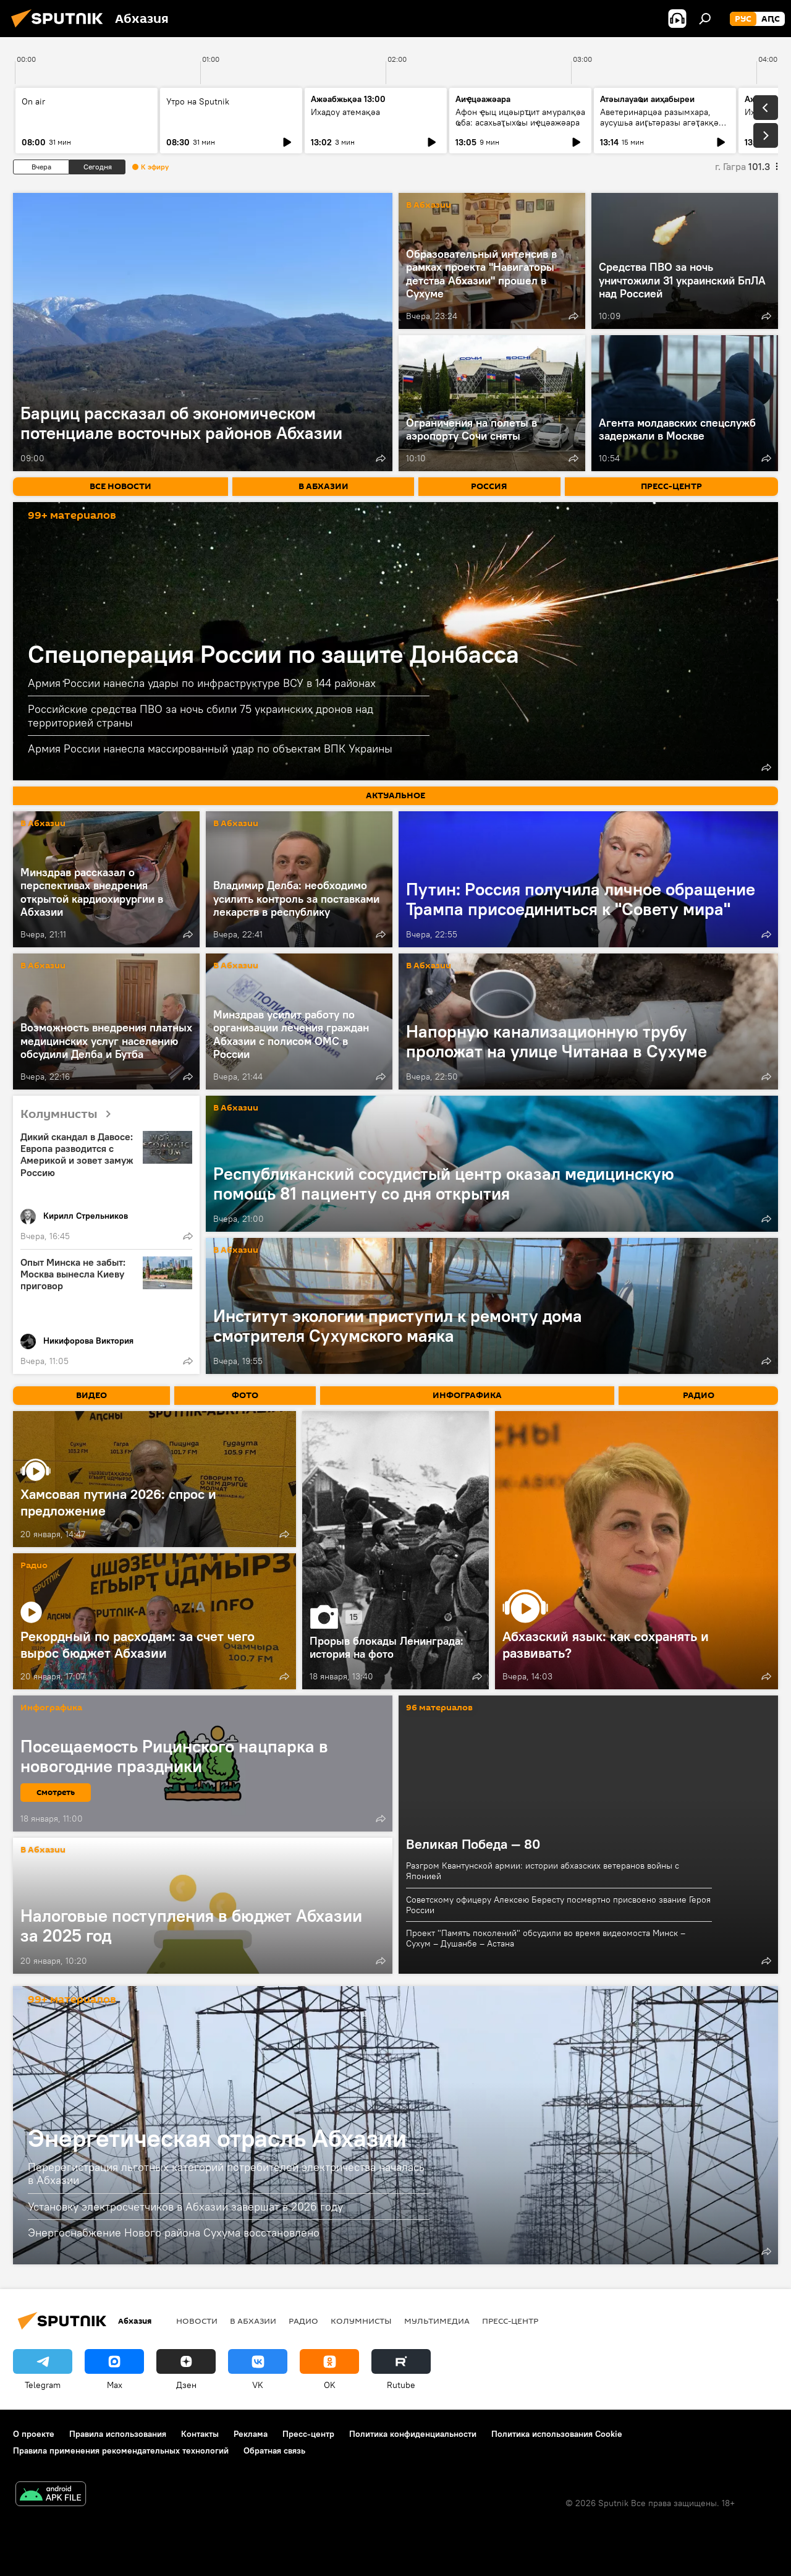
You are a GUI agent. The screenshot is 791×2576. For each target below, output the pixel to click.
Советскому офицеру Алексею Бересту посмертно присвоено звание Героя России (558, 1905)
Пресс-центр (510, 2320)
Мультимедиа (437, 2320)
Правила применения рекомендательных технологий (121, 2450)
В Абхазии (428, 205)
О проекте (33, 2433)
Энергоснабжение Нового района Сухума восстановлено (173, 2232)
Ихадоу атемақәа (345, 111)
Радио (34, 1566)
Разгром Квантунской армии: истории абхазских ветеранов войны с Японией (542, 1871)
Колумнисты (70, 1114)
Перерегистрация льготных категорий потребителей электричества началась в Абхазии (226, 2174)
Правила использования (117, 2433)
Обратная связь (274, 2450)
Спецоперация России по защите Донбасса (273, 654)
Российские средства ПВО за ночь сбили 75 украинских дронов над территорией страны (200, 716)
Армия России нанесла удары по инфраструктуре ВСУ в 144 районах (202, 683)
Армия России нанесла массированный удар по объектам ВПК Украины (210, 748)
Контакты (200, 2433)
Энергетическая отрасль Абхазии (217, 2138)
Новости (197, 2320)
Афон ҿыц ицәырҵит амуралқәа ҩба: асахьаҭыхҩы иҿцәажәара (520, 117)
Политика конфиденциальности (412, 2433)
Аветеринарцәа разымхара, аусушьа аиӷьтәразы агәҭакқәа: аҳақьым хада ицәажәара (662, 122)
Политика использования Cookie (556, 2433)
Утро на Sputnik (197, 101)
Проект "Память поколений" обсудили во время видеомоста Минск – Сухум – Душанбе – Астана (545, 1938)
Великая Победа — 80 (473, 1844)
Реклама (251, 2433)
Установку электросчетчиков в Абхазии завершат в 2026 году (185, 2206)
